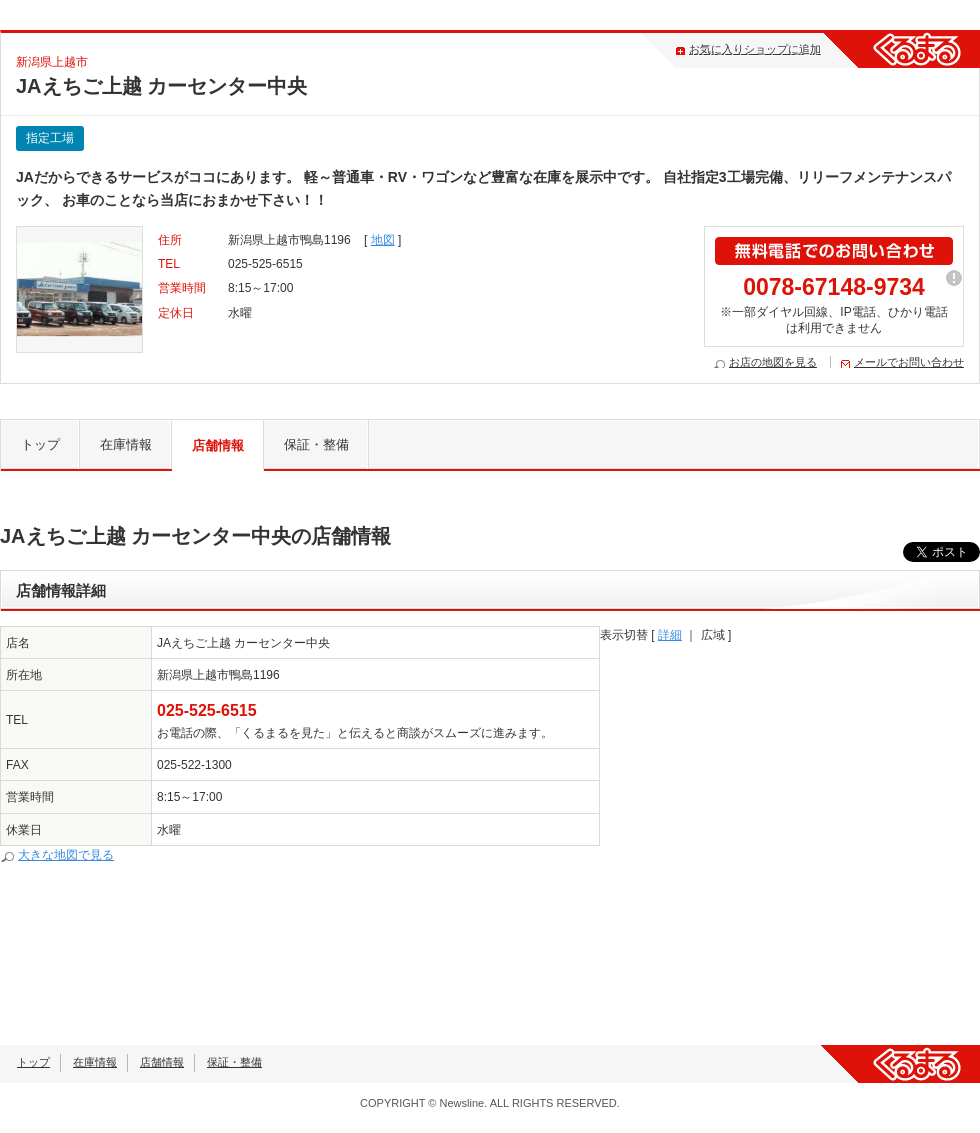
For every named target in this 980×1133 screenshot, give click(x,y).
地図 (383, 240)
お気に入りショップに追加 (755, 49)
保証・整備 (316, 444)
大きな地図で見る (66, 855)
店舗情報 (218, 445)
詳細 (670, 635)
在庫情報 (126, 444)
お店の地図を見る (773, 362)
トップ (40, 444)
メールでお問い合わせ (909, 362)
